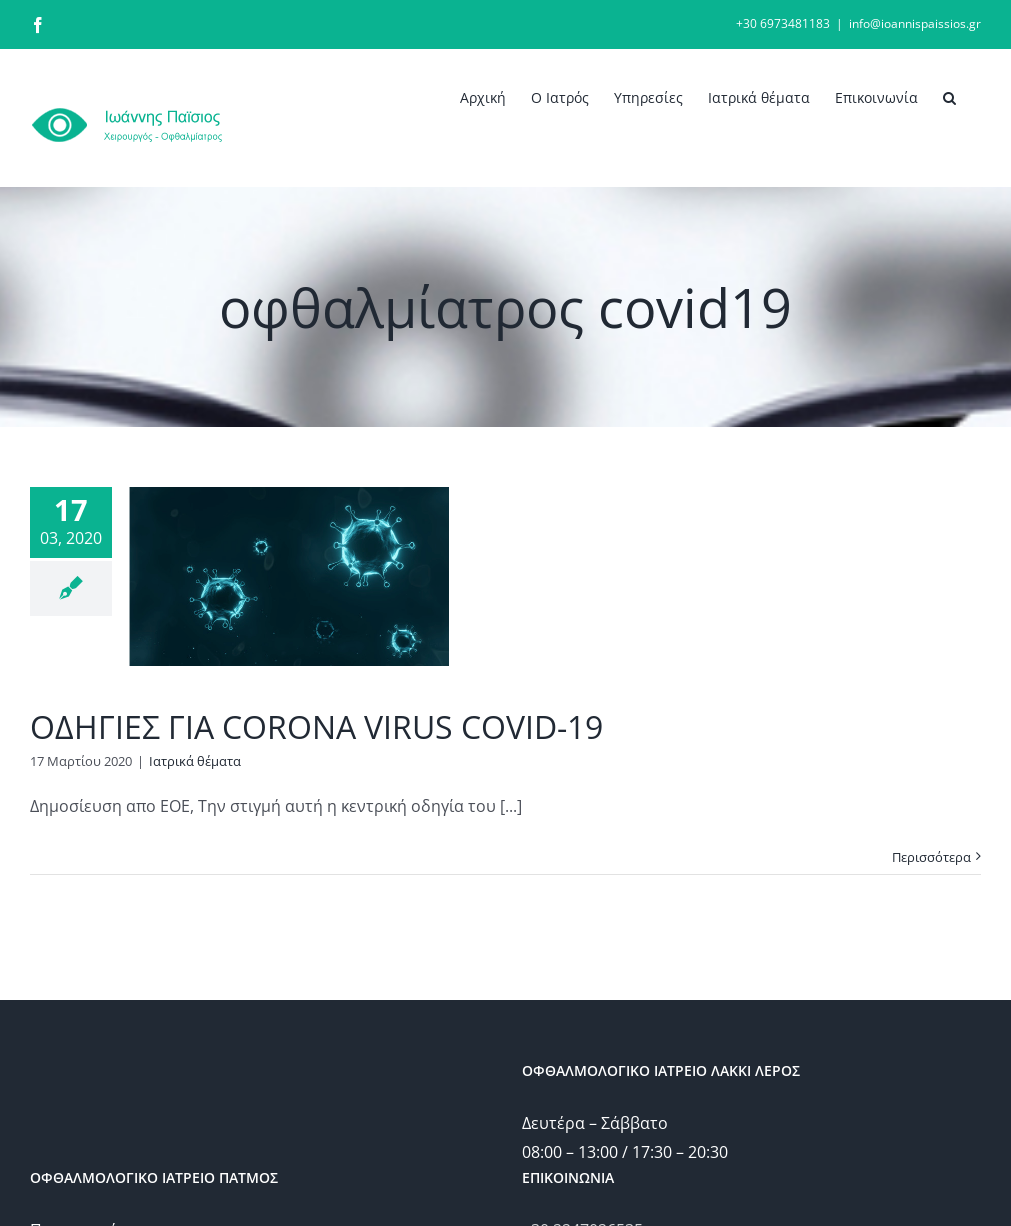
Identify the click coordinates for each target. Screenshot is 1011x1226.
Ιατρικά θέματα (195, 761)
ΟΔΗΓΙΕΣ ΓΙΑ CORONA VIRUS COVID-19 (316, 726)
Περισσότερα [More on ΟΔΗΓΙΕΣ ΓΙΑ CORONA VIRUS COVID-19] (931, 857)
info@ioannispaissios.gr (915, 23)
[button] (949, 96)
